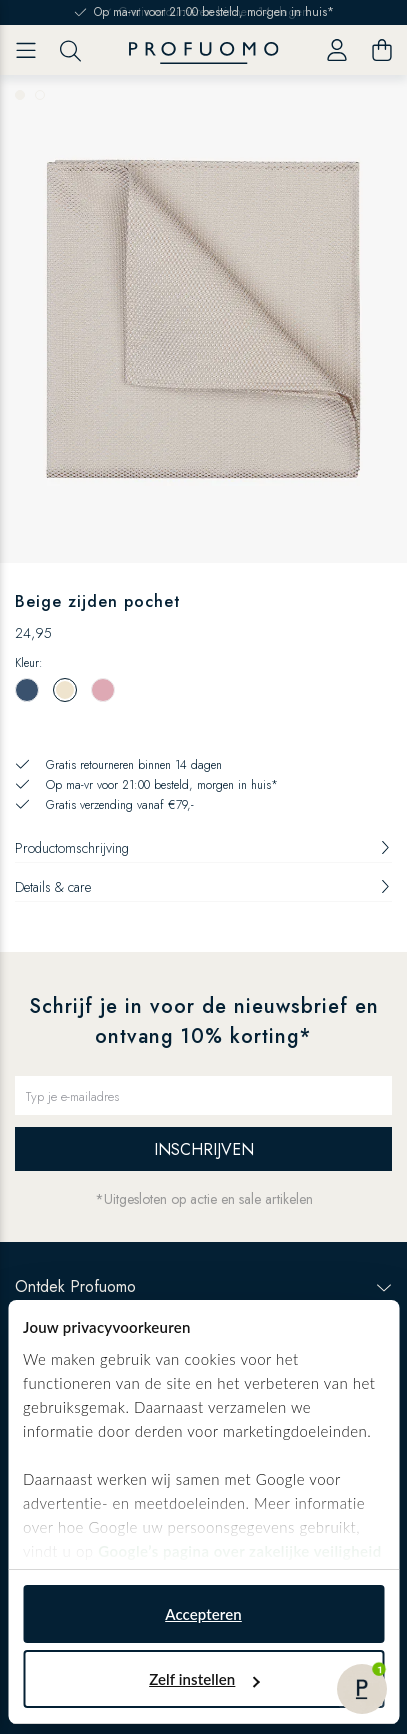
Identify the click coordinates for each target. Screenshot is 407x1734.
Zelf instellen (204, 1679)
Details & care (203, 887)
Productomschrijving (203, 848)
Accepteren (203, 1614)
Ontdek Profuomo (203, 1286)
